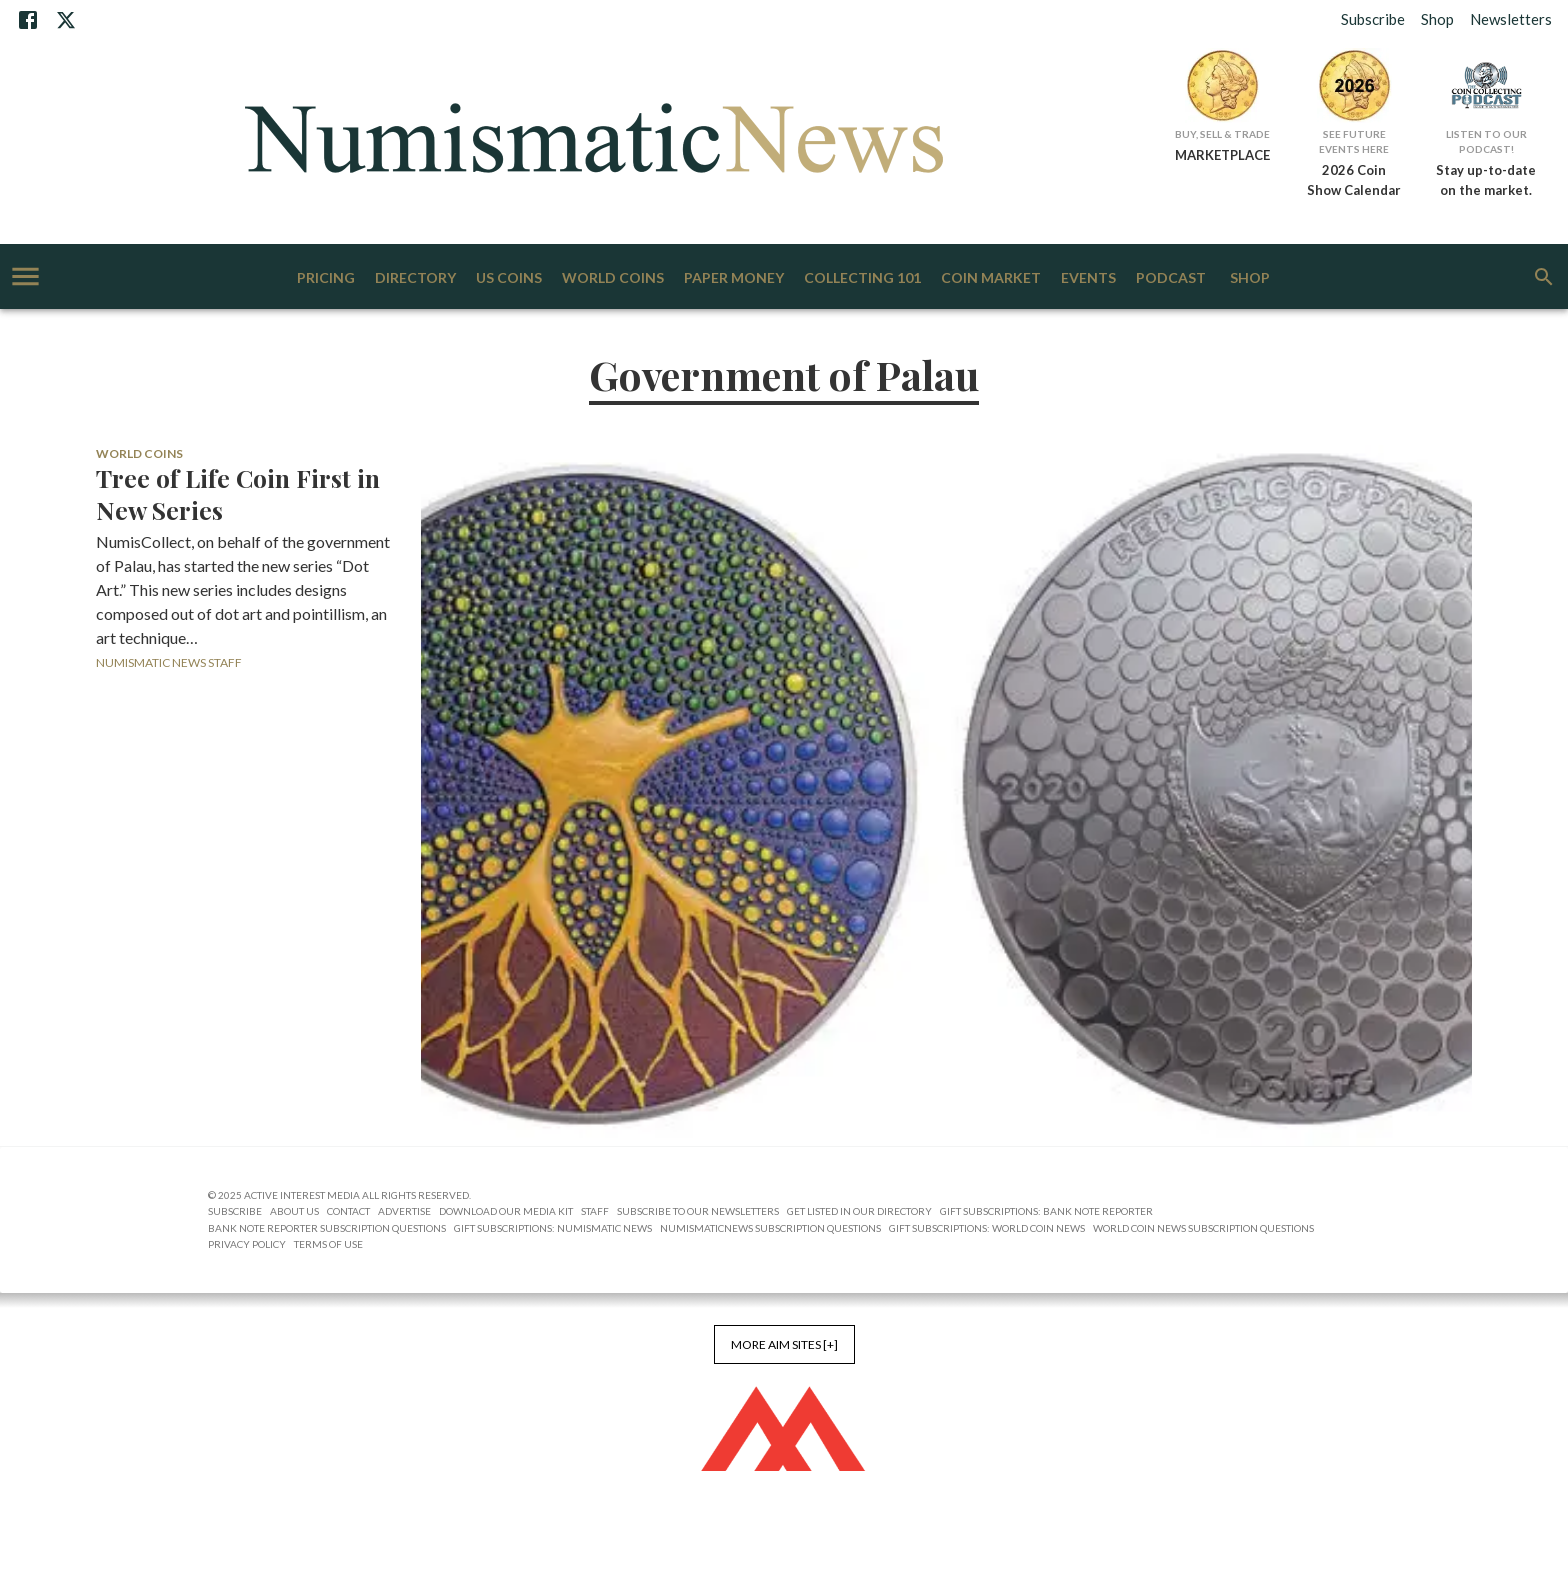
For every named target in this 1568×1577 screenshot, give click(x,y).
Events (1088, 278)
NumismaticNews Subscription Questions (770, 1228)
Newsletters (1511, 19)
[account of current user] (25, 276)
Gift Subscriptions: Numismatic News (553, 1228)
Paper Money (734, 278)
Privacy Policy (247, 1244)
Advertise (404, 1211)
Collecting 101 (862, 278)
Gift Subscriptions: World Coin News (987, 1228)
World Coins (613, 278)
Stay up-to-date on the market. (1486, 180)
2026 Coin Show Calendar (1354, 180)
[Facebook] (28, 20)
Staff (595, 1211)
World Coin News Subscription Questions (1203, 1228)
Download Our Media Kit (506, 1211)
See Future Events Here (1354, 141)
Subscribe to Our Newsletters (698, 1211)
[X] (66, 20)
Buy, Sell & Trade (1222, 134)
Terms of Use (328, 1244)
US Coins (509, 278)
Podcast (1171, 278)
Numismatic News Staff (169, 662)
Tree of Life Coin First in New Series (238, 494)
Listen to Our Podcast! (1486, 141)
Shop (1437, 19)
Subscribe (1373, 19)
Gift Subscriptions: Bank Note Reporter (1046, 1211)
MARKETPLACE (1222, 155)
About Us (294, 1211)
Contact (348, 1211)
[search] (1544, 277)
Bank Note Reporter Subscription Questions (327, 1228)
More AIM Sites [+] (784, 1344)
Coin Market (991, 278)
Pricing (326, 278)
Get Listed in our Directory (859, 1211)
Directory (415, 278)
